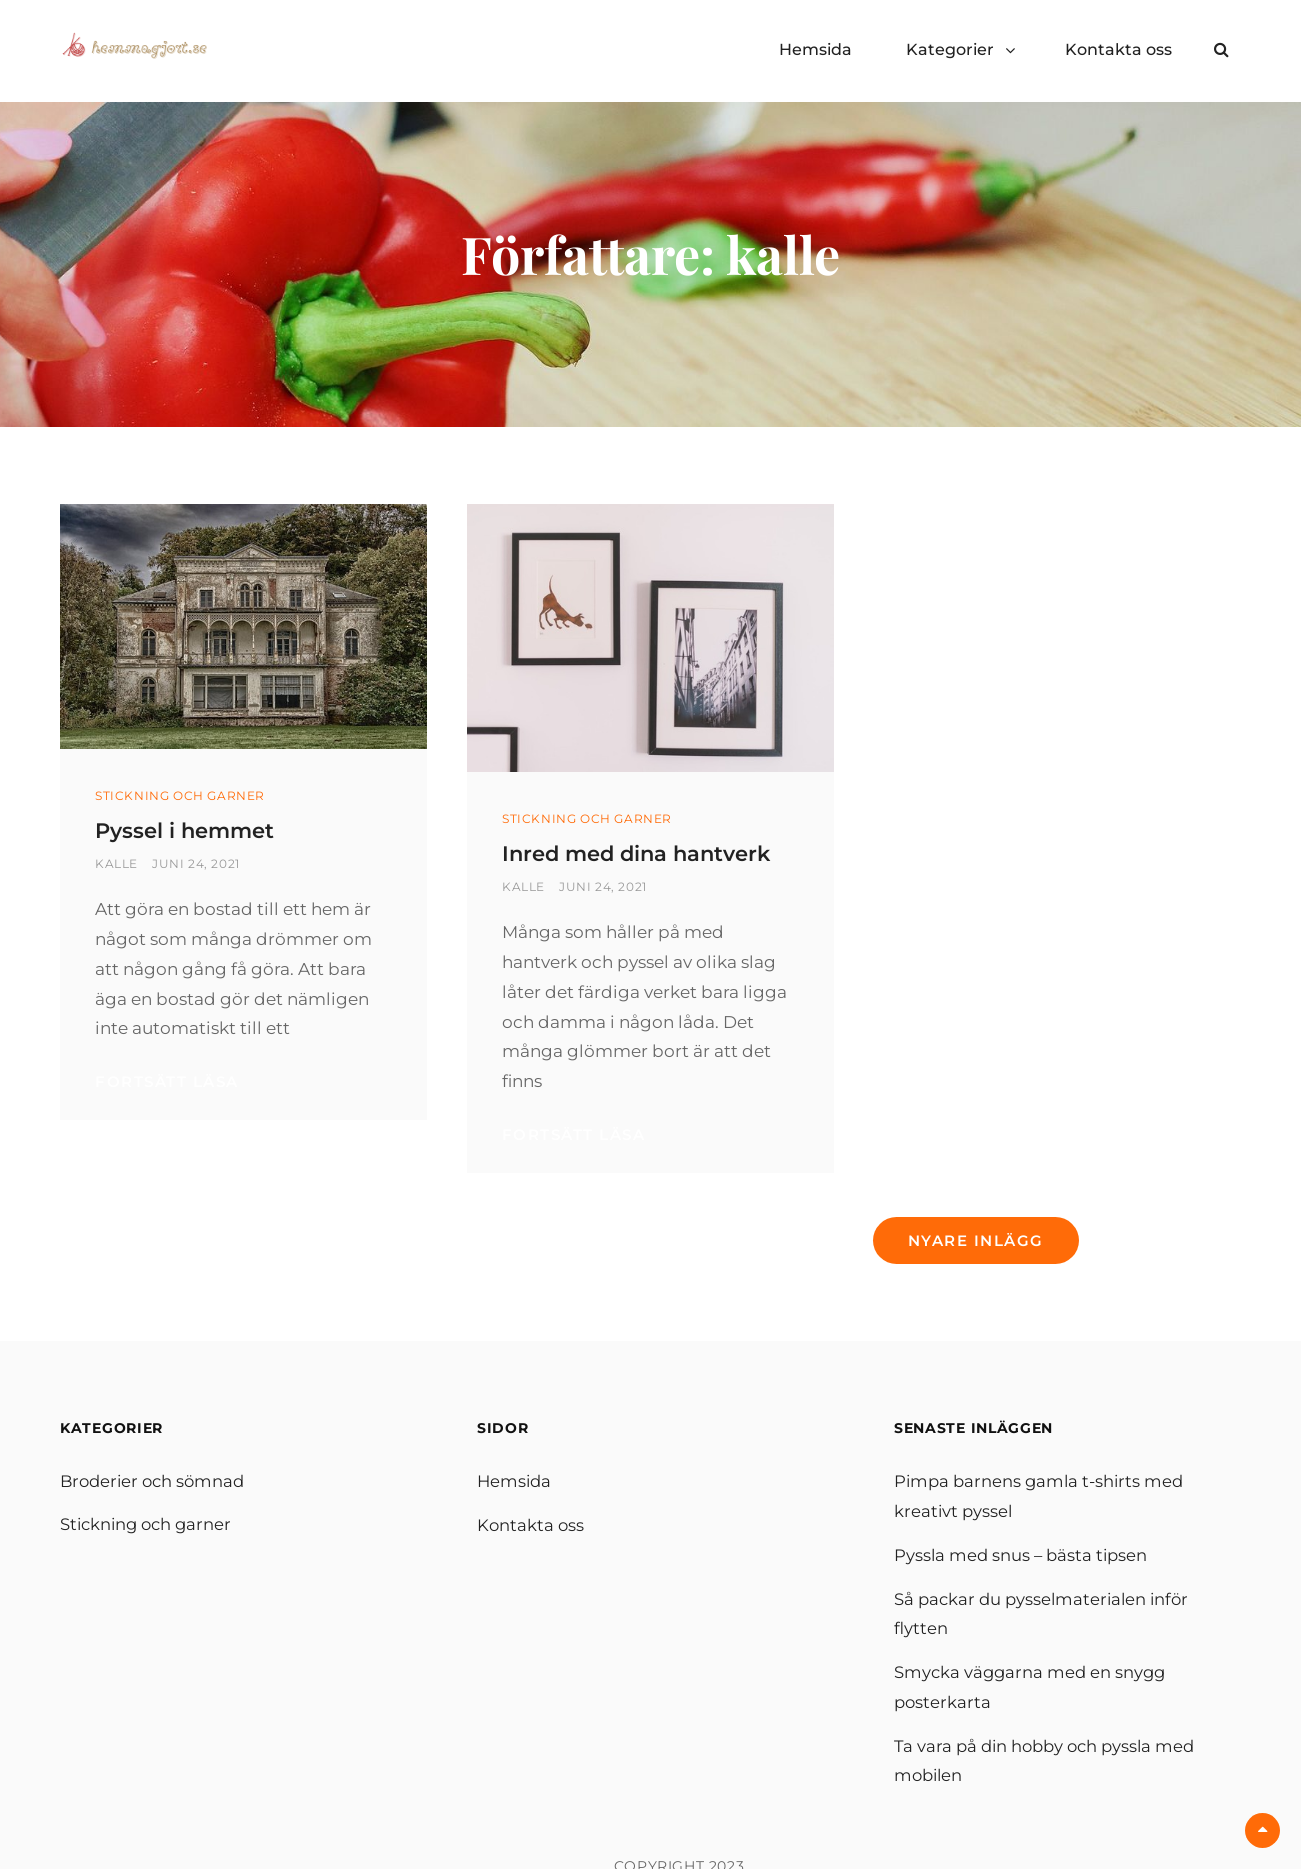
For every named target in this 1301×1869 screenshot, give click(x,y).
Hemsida (815, 49)
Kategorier (950, 49)
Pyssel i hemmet (197, 829)
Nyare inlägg (976, 1271)
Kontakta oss (1118, 49)
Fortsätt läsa (243, 1082)
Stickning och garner (180, 795)
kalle (116, 863)
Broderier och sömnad (156, 1513)
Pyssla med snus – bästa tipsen (1023, 1586)
